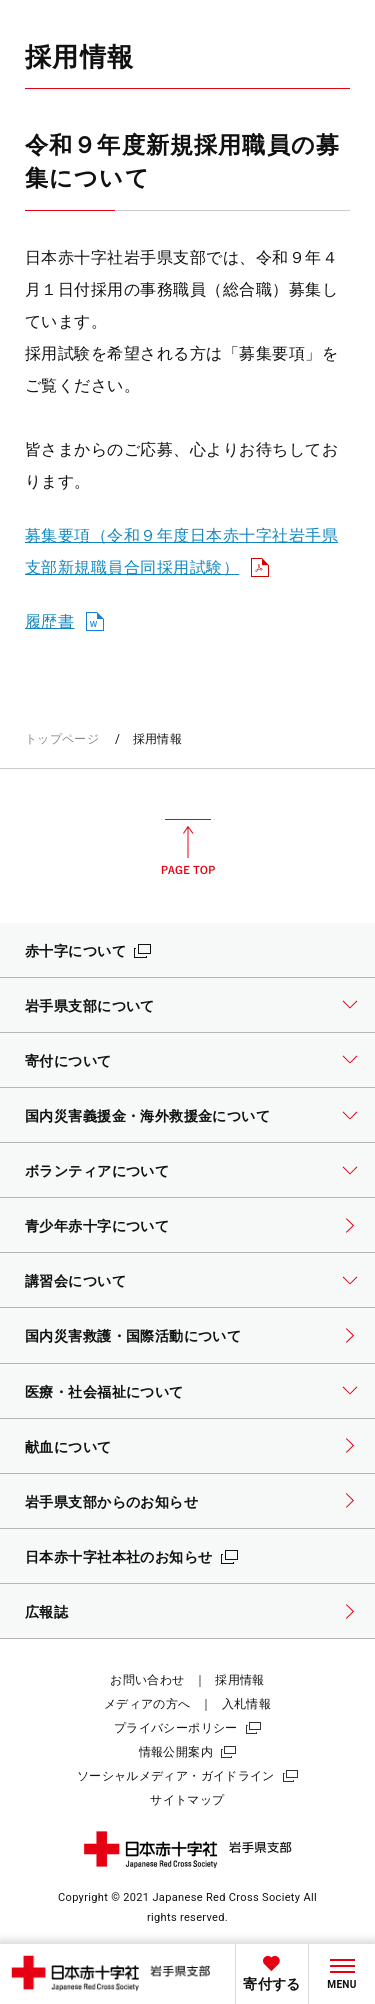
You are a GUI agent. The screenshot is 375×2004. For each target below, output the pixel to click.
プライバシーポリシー (176, 1728)
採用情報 (239, 1680)
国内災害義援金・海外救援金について (147, 1116)
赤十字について (75, 951)
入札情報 (246, 1704)
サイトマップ (187, 1800)
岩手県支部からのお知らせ (111, 1502)
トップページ (62, 739)
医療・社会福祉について (104, 1392)
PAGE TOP (188, 847)
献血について (68, 1447)
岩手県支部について (90, 1006)
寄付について (68, 1061)
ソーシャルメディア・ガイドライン (176, 1776)
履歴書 (49, 621)
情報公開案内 (176, 1752)
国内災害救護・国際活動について (133, 1336)
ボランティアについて (97, 1171)
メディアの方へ (147, 1704)
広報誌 (46, 1612)
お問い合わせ (147, 1680)
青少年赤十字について (97, 1226)
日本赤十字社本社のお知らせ (119, 1557)
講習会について (75, 1281)
